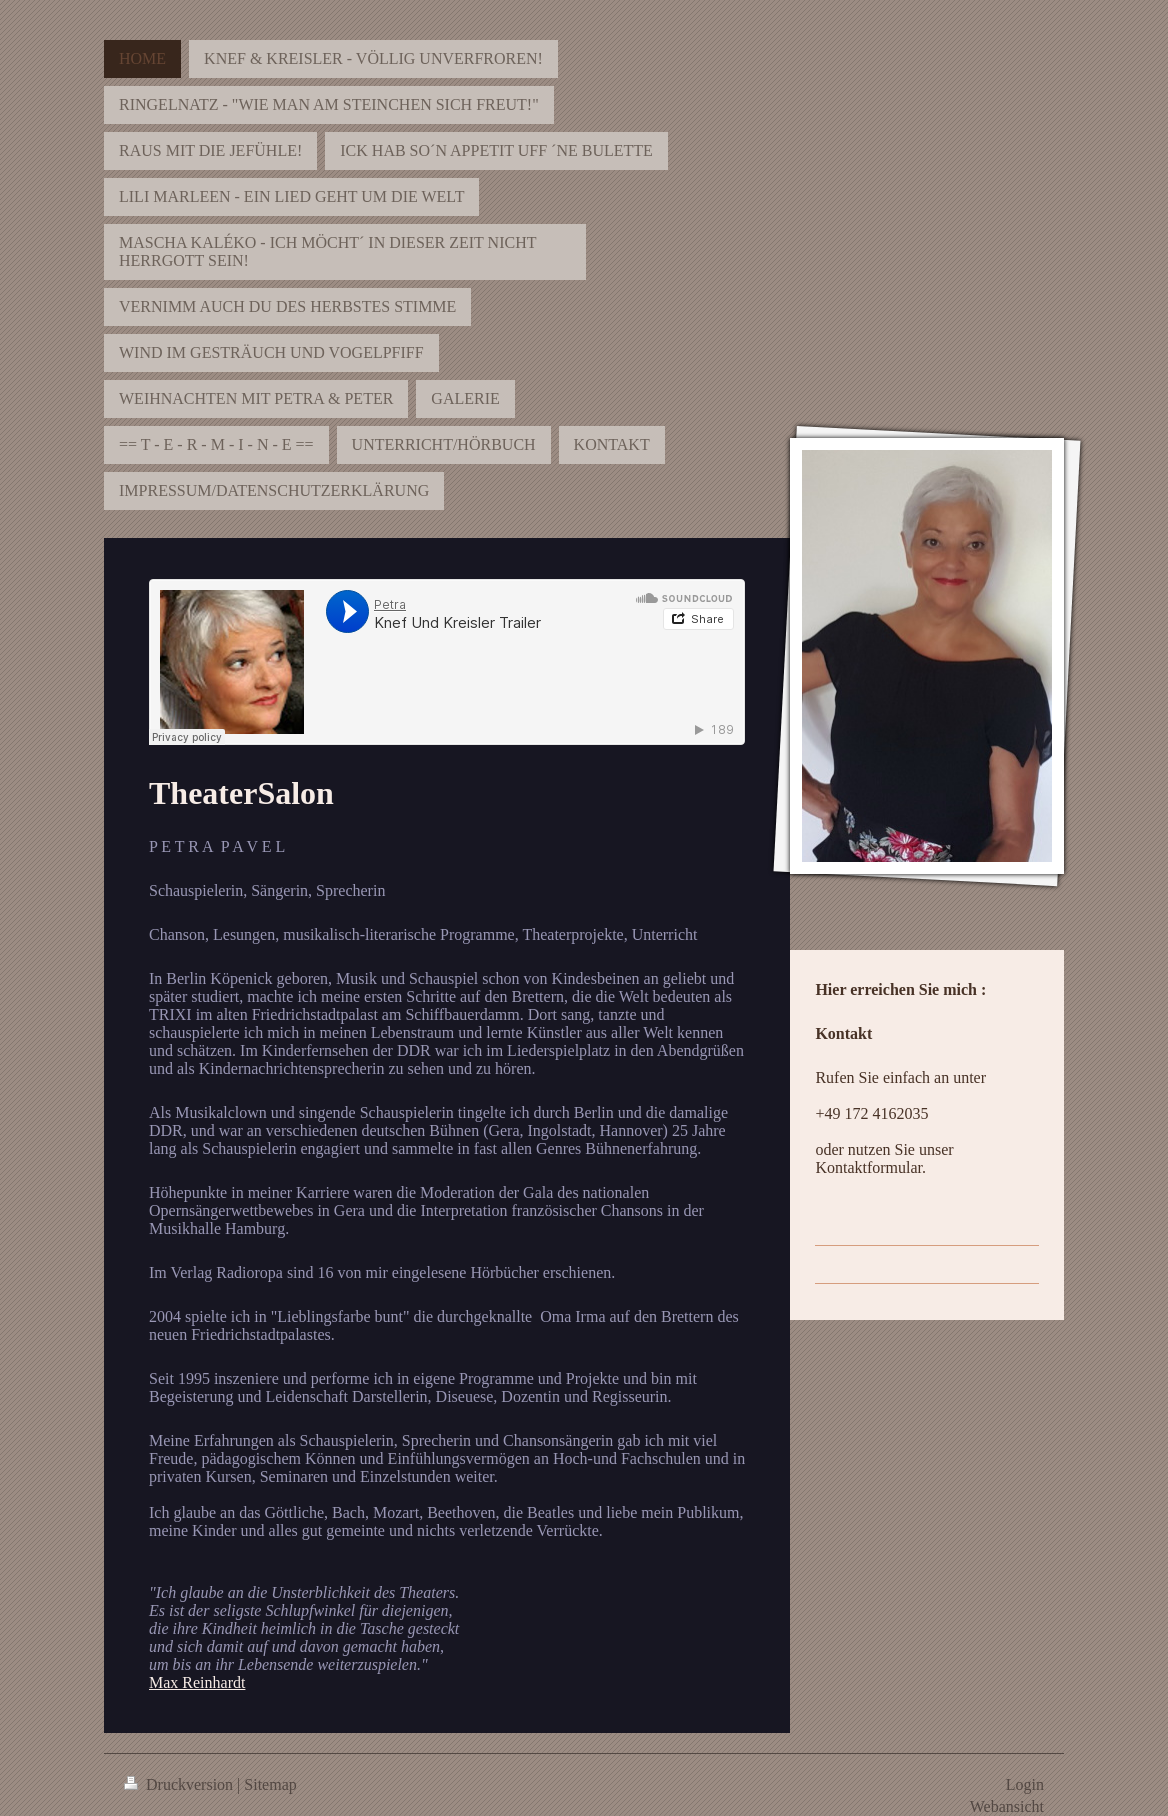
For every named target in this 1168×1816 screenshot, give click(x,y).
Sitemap (270, 1784)
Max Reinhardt (197, 1682)
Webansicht (1007, 1806)
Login (1025, 1784)
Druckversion (180, 1784)
